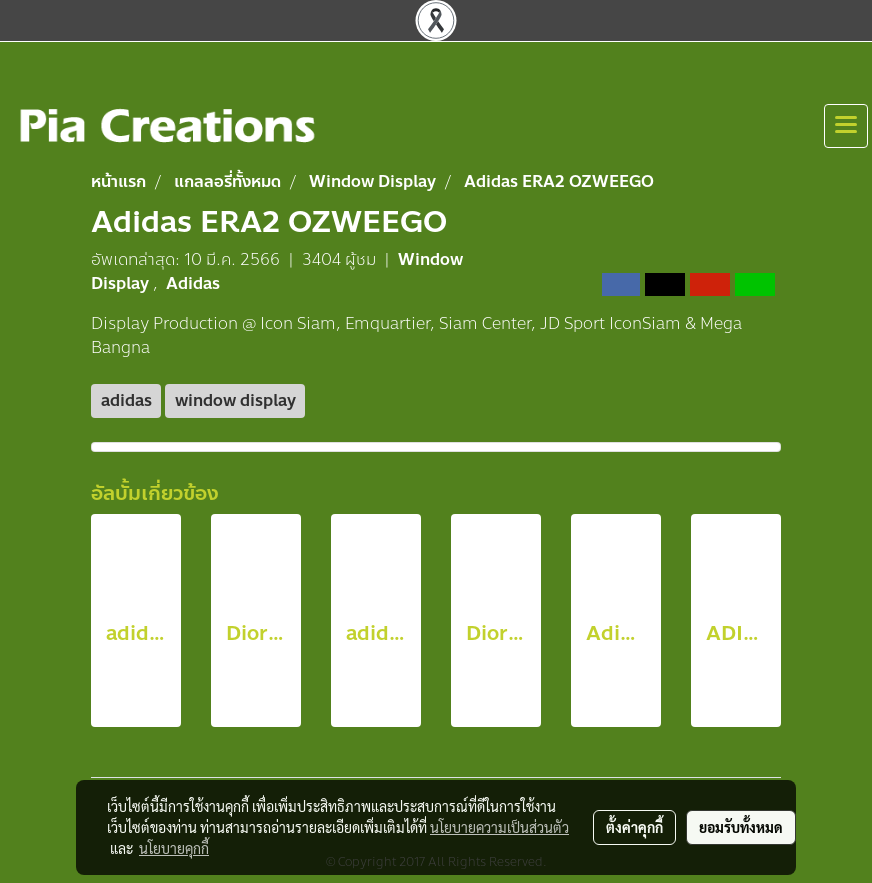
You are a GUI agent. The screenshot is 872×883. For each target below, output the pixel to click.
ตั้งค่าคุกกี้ (634, 827)
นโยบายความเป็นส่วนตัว (499, 827)
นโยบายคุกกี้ (174, 848)
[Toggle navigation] (846, 126)
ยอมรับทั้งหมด (741, 827)
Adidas (193, 283)
